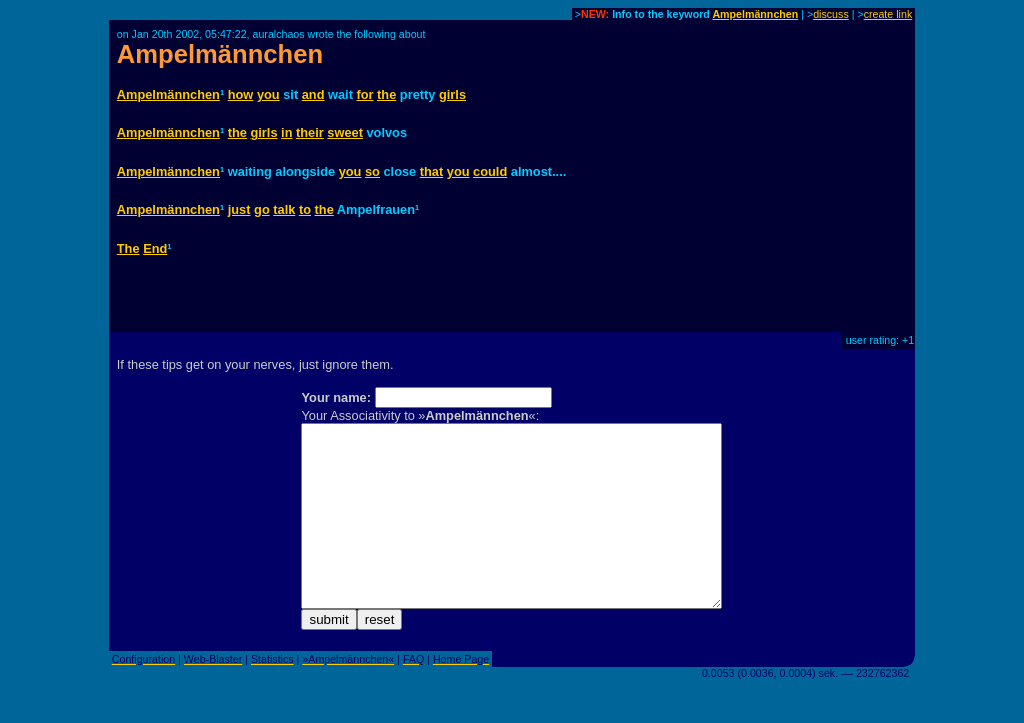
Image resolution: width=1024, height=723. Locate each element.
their (310, 132)
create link (888, 14)
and (313, 94)
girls (452, 94)
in (286, 132)
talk (284, 209)
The (128, 248)
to (305, 209)
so (372, 171)
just (239, 209)
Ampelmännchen (755, 14)
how (241, 94)
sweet (345, 132)
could (490, 171)
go (262, 209)
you (268, 94)
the (386, 94)
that (431, 171)
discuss (831, 14)
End (155, 248)
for (364, 94)
